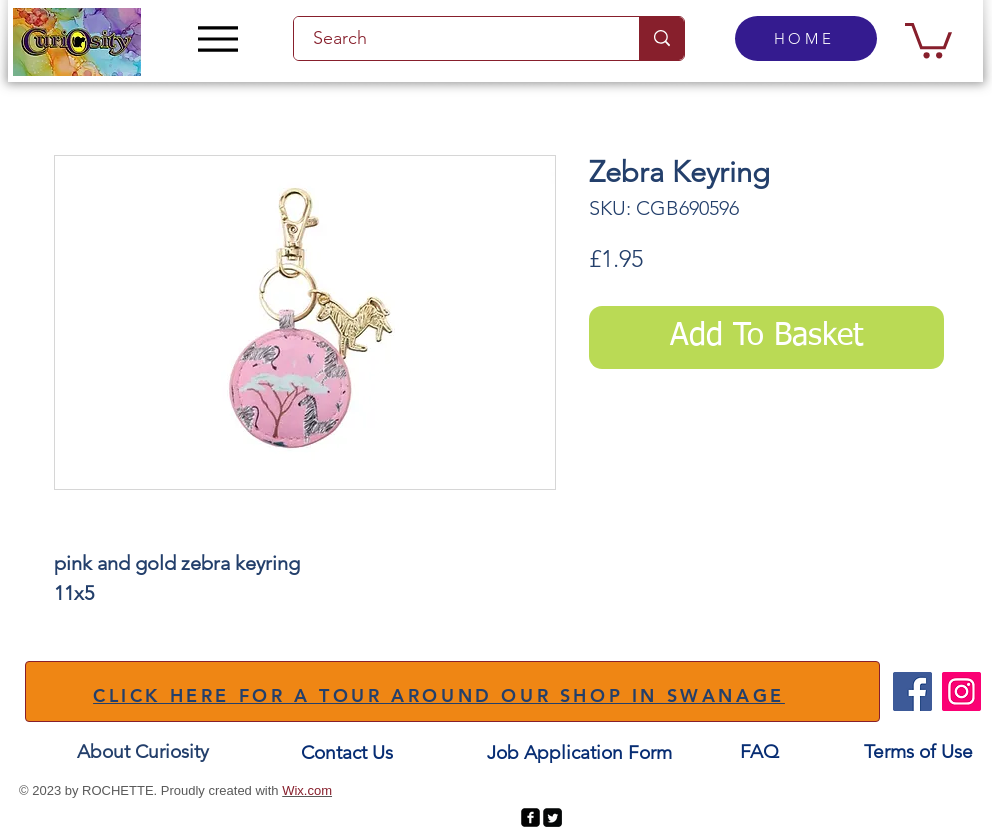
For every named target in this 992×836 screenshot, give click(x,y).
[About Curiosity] (143, 751)
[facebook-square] (530, 817)
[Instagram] (961, 691)
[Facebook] (912, 691)
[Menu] (217, 38)
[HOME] (806, 38)
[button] (928, 38)
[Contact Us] (347, 752)
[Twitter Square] (552, 817)
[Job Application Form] (579, 752)
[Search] (455, 38)
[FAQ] (759, 751)
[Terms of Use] (918, 751)
